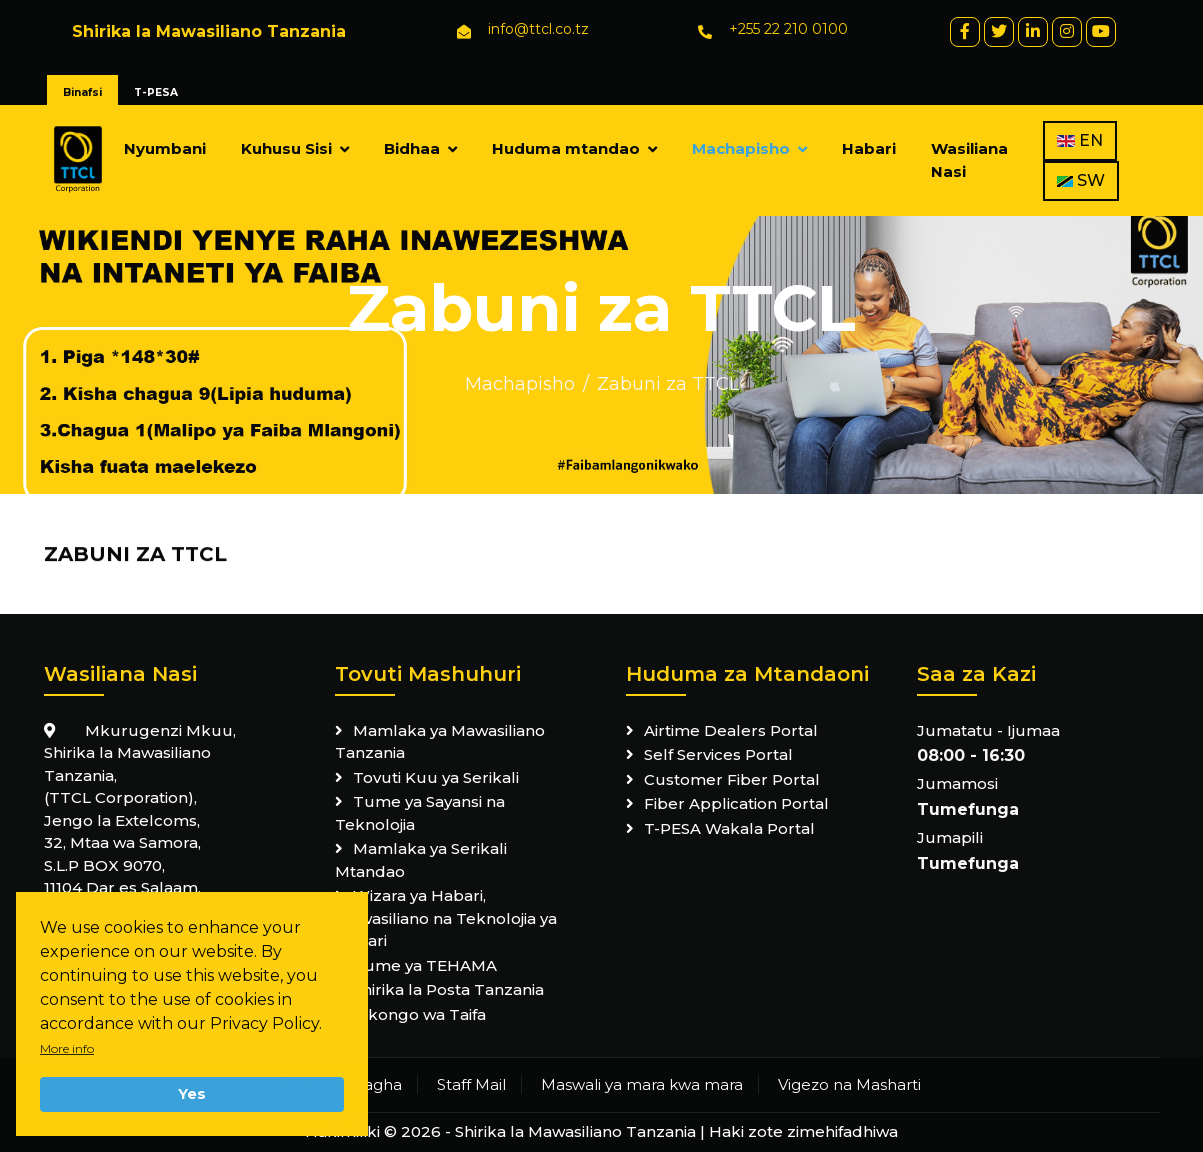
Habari (869, 148)
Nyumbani (165, 148)
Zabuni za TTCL (668, 384)
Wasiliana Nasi (969, 160)
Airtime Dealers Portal (731, 730)
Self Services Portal (718, 754)
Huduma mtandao (566, 148)
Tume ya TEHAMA (425, 965)
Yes (192, 1094)
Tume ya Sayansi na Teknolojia (420, 813)
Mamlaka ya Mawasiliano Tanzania (440, 742)
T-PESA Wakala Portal (729, 828)
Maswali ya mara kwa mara (642, 1084)
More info (67, 1048)
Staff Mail (471, 1084)
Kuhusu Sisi (286, 148)
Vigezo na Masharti (849, 1084)
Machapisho (741, 148)
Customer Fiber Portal (732, 779)
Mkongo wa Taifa (419, 1014)
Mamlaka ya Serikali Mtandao (421, 860)
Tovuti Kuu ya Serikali (436, 777)
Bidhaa (412, 148)
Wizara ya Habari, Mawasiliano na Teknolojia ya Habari (446, 918)
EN (1080, 140)
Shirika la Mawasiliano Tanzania (575, 1131)
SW (1081, 180)
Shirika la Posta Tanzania (448, 989)
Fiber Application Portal (736, 803)
